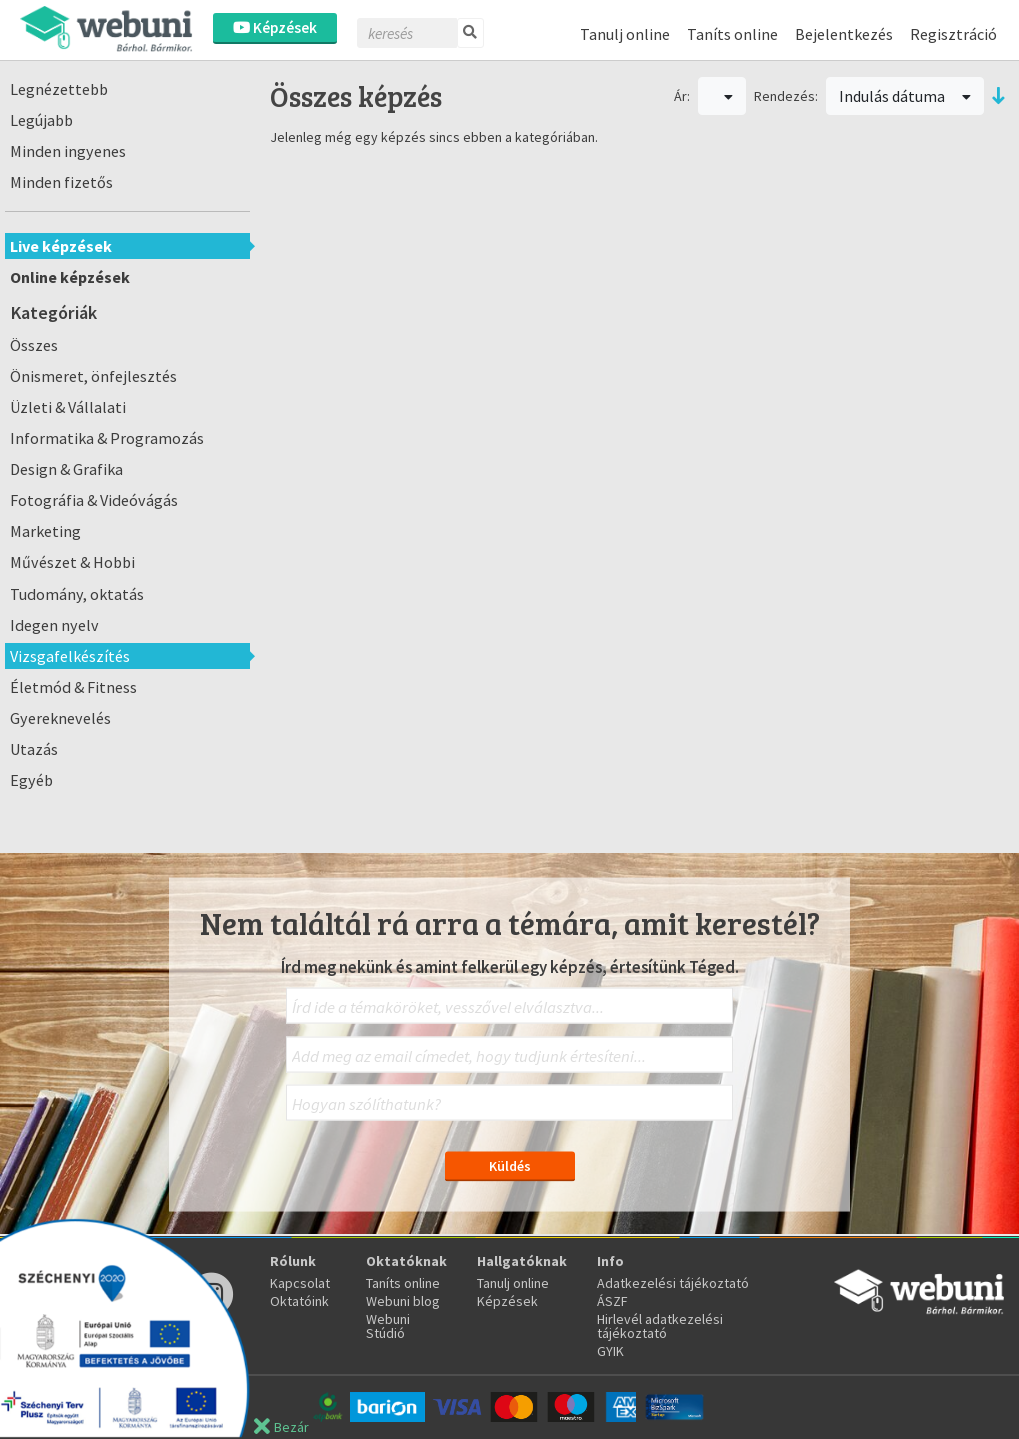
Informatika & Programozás (107, 438)
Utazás (34, 749)
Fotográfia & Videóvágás (94, 500)
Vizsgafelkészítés (70, 656)
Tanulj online (625, 34)
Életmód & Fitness (73, 687)
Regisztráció (953, 34)
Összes (34, 345)
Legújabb (41, 120)
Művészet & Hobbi (72, 562)
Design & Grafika (66, 469)
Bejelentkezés (844, 34)
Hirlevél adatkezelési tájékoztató (660, 1326)
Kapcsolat (300, 1283)
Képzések (275, 27)
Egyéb (31, 780)
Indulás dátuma (905, 96)
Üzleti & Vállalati (68, 407)
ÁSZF (612, 1301)
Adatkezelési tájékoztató (673, 1283)
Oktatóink (299, 1301)
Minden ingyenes (68, 151)
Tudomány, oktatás (77, 594)
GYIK (610, 1351)
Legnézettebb (59, 89)
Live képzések (61, 246)
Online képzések (70, 277)
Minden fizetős (61, 182)
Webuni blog (403, 1301)
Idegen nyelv (54, 625)
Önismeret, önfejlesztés (93, 376)
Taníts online (732, 34)
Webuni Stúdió (388, 1326)
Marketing (45, 531)
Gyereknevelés (60, 718)
